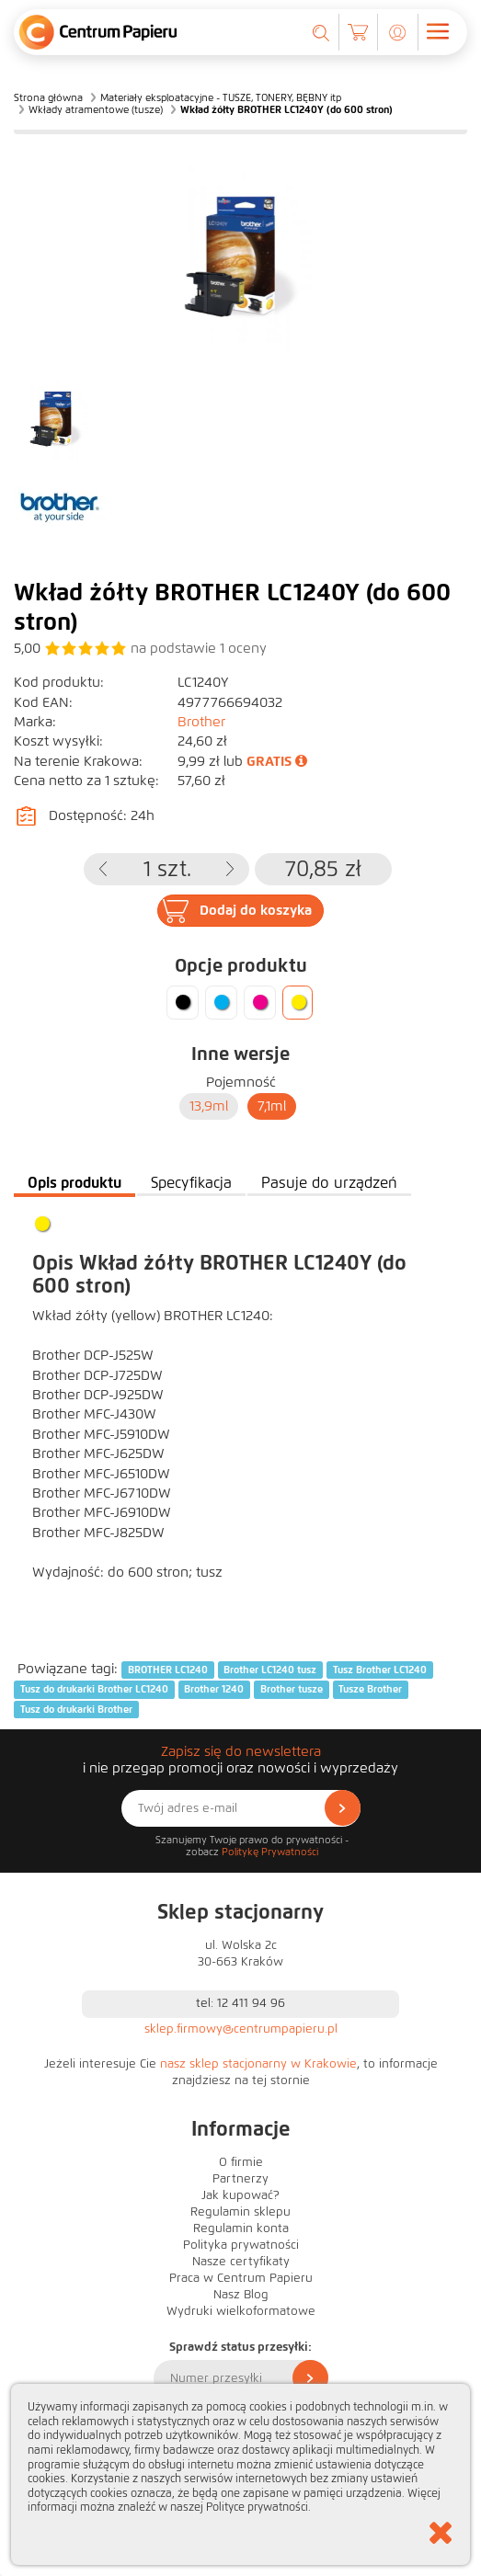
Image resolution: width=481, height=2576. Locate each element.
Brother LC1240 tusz (269, 1669)
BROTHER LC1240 (168, 1669)
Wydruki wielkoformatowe (240, 2311)
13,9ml (208, 1106)
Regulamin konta (241, 2228)
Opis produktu (74, 1182)
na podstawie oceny (199, 648)
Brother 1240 (214, 1688)
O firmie (241, 2162)
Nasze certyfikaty (241, 2261)
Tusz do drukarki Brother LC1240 (94, 1688)
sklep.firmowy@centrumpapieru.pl (241, 2029)
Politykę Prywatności (270, 1851)
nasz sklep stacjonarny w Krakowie (258, 2064)
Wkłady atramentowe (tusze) (96, 109)
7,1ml (272, 1106)
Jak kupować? (240, 2195)
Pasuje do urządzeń (329, 1182)
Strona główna (48, 97)
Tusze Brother (370, 1688)
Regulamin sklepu (240, 2212)
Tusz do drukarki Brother (76, 1709)
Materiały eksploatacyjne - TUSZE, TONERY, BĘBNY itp (220, 97)
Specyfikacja (191, 1182)
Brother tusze (291, 1688)
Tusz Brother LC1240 (380, 1669)
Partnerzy (240, 2178)
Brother (201, 721)
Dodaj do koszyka (256, 910)
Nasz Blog (241, 2294)
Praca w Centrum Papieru (241, 2278)
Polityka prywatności (241, 2245)
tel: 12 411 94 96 (240, 2003)
